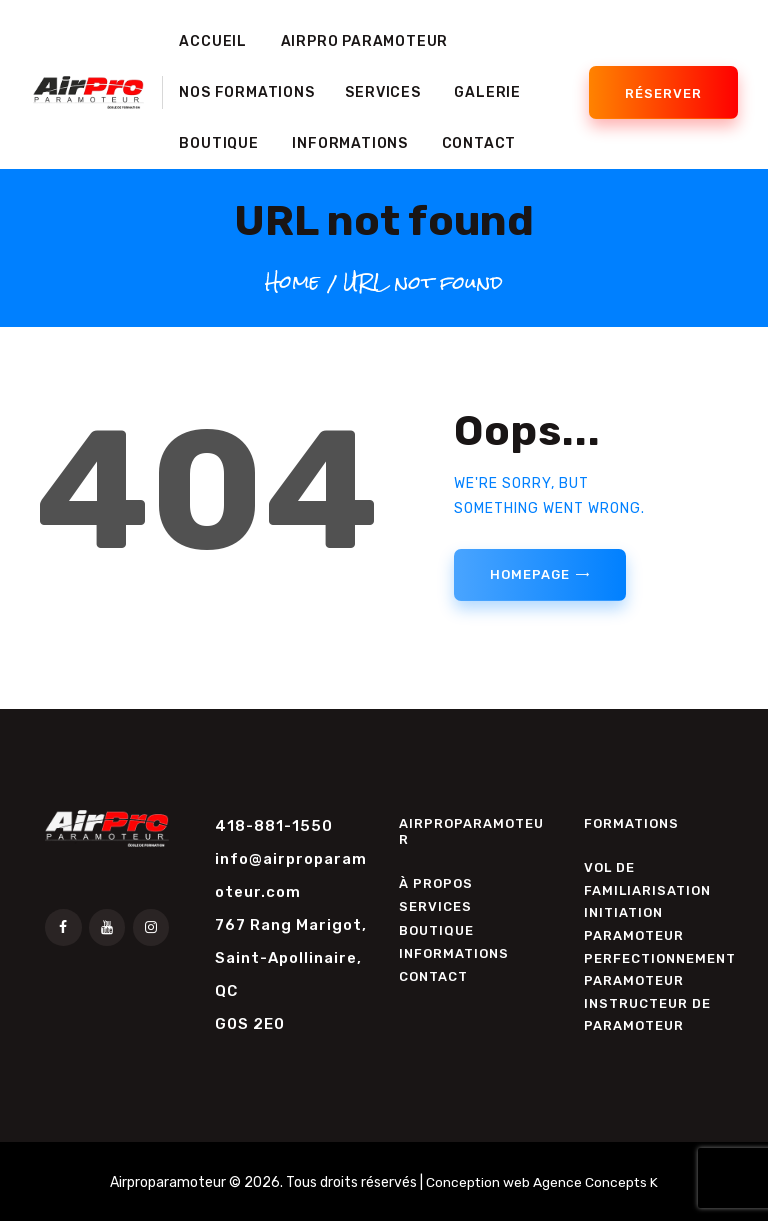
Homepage (529, 574)
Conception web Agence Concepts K (542, 1183)
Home (292, 281)
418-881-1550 (274, 826)
